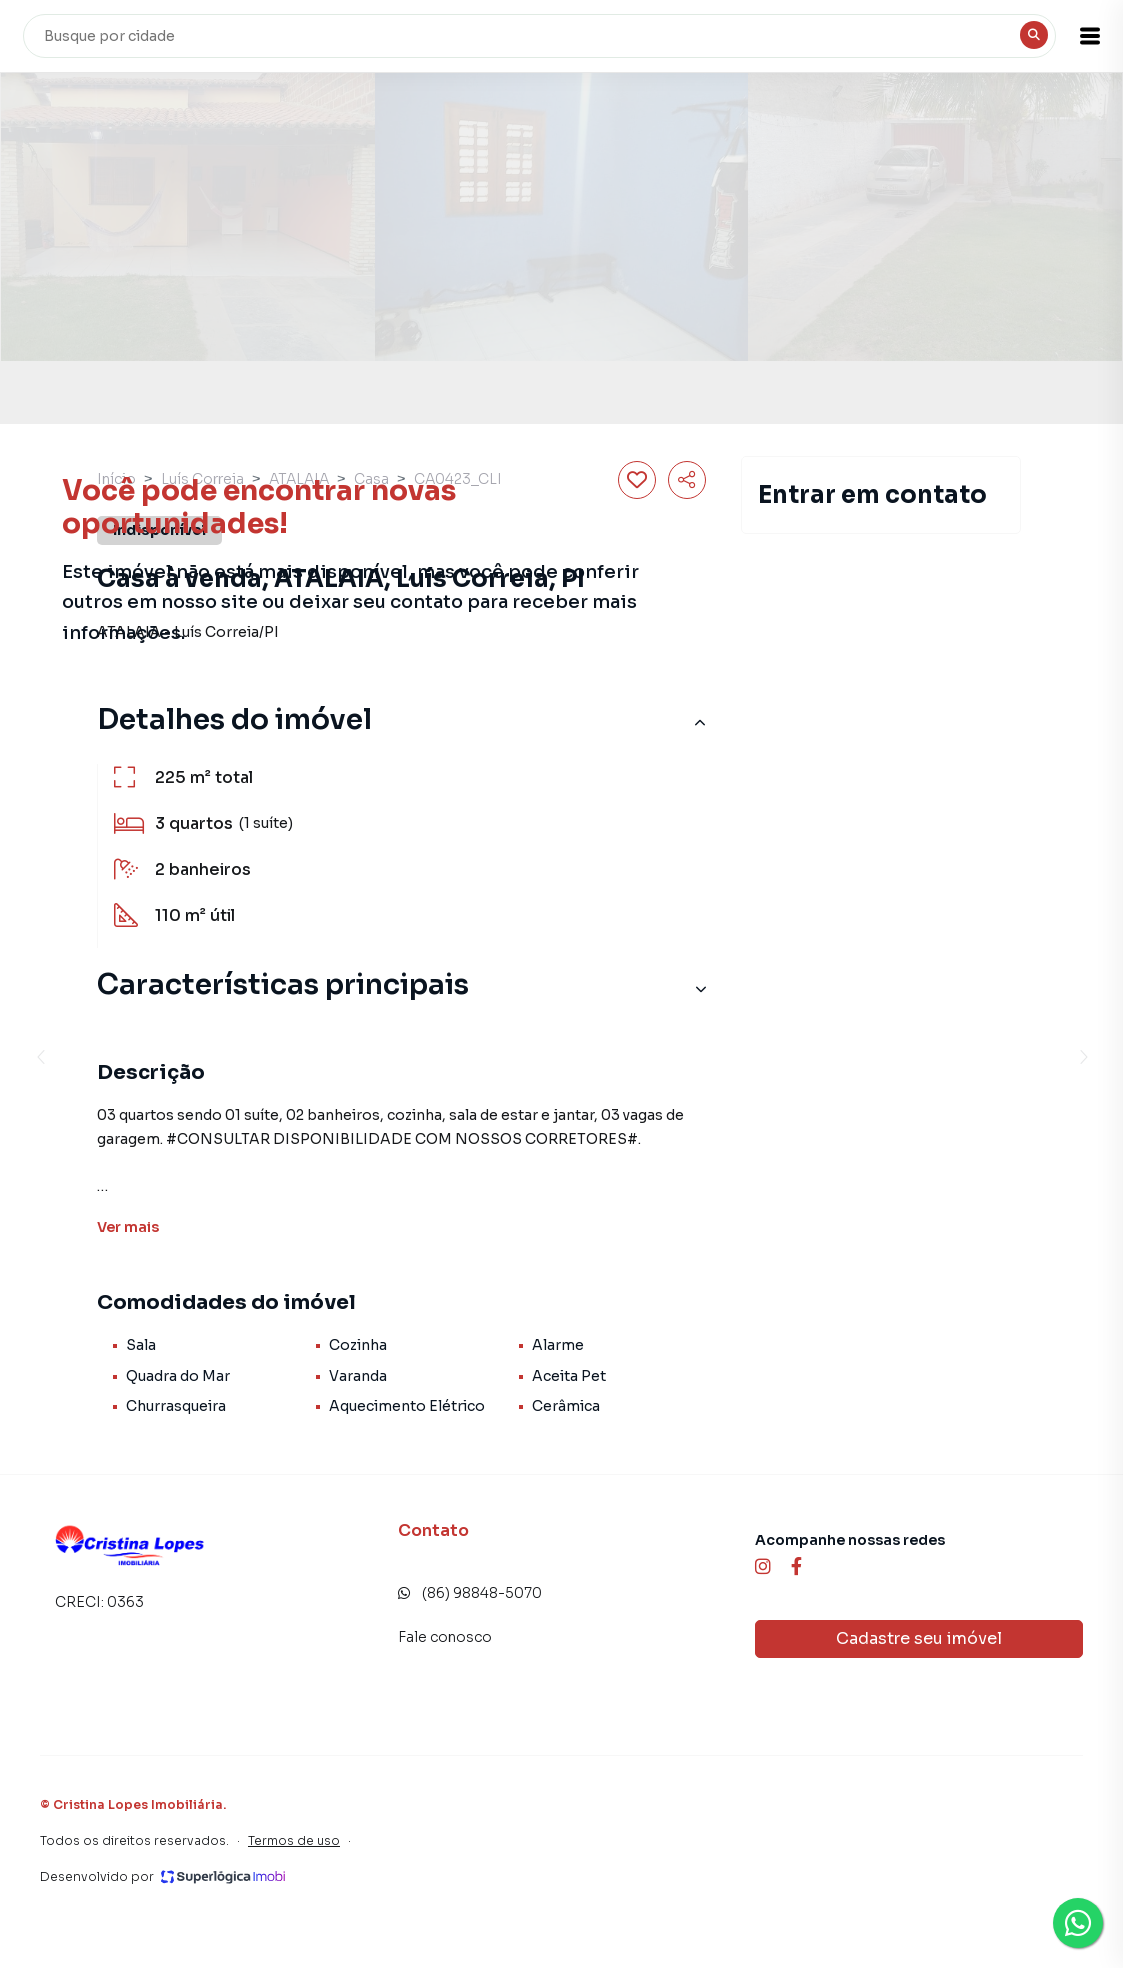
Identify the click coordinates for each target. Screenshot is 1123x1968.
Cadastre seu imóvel (919, 1638)
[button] (1073, 36)
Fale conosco (445, 1637)
